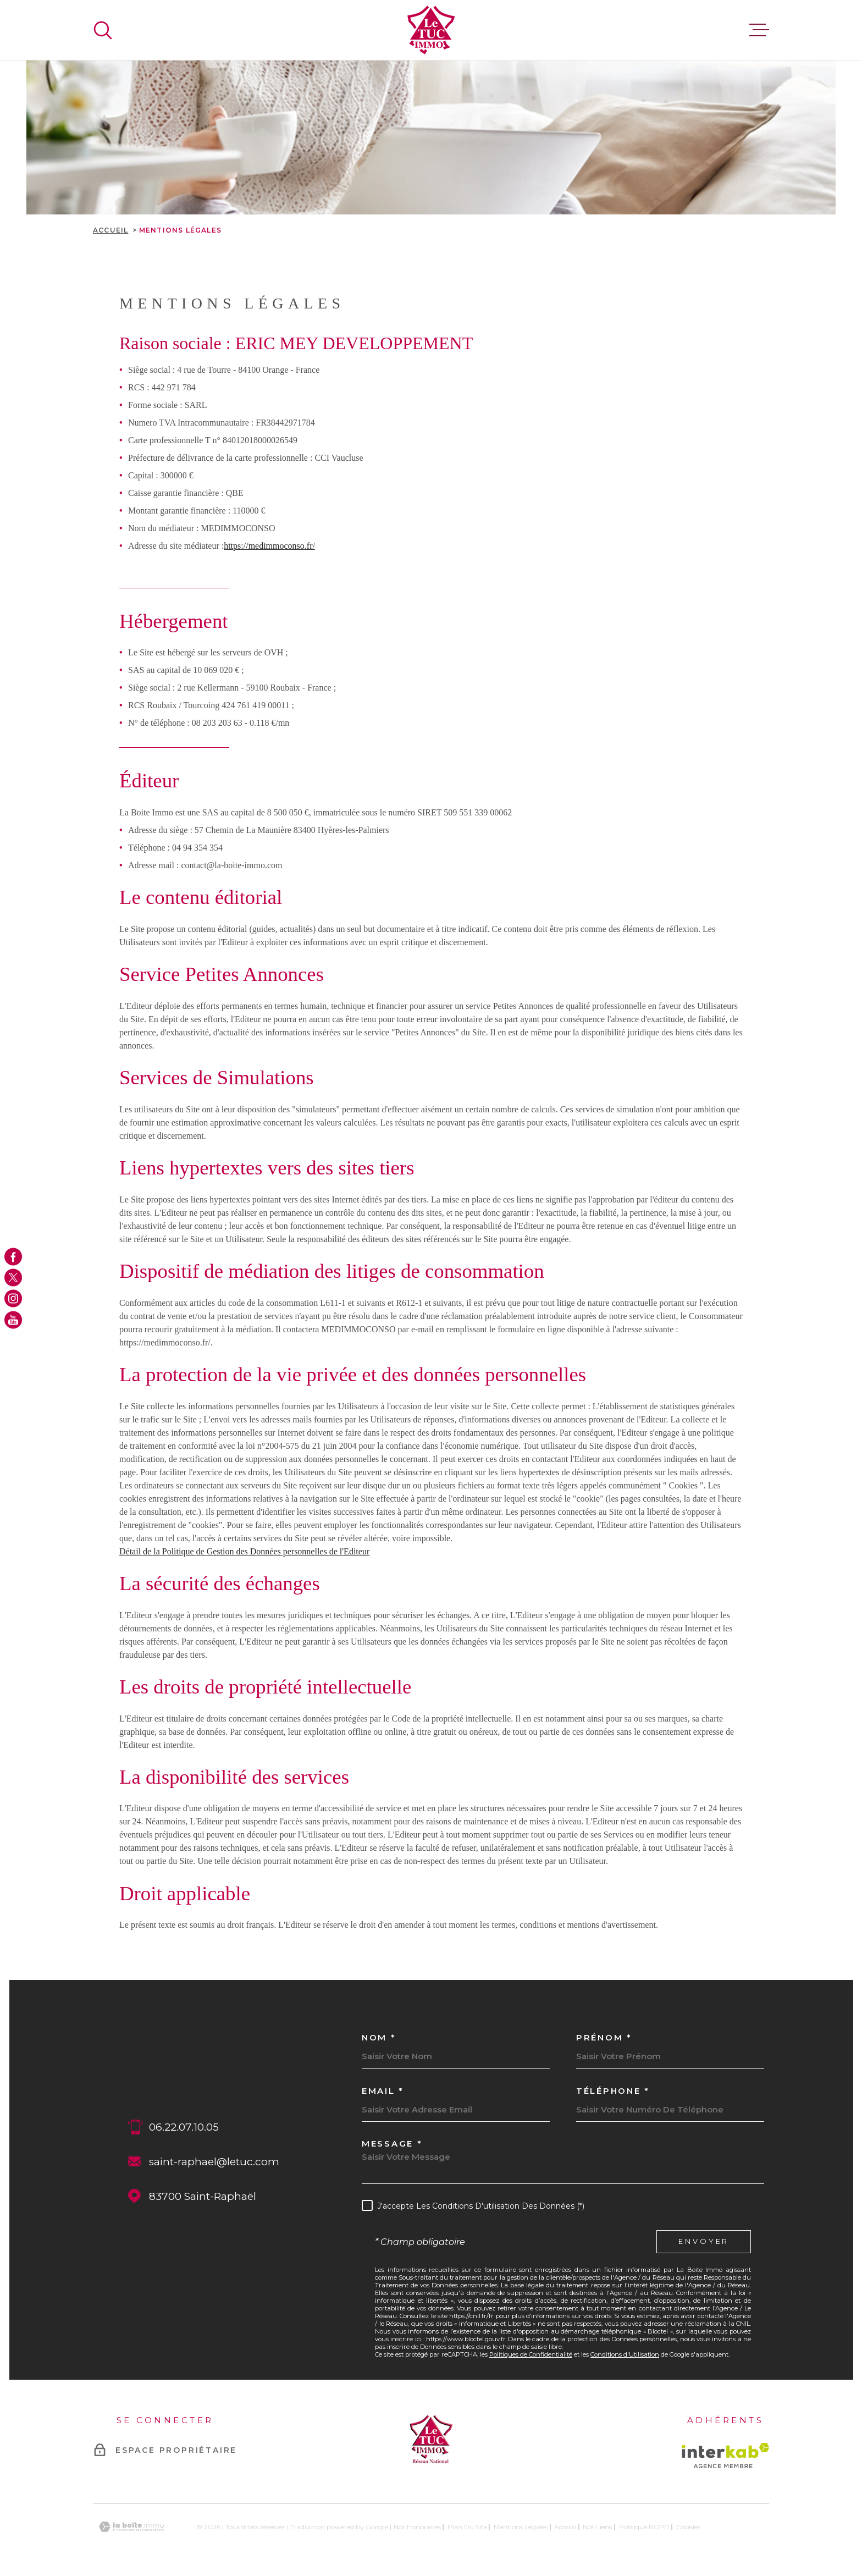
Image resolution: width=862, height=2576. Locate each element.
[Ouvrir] (103, 30)
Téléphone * (613, 2091)
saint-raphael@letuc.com (214, 2161)
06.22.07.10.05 (184, 2127)
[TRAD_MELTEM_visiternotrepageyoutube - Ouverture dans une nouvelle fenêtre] (13, 1319)
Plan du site (467, 2527)
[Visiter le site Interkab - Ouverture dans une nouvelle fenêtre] (725, 2455)
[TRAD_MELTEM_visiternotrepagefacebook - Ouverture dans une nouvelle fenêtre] (13, 1256)
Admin (565, 2527)
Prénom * (604, 2037)
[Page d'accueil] (431, 29)
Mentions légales (521, 2527)
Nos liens (597, 2527)
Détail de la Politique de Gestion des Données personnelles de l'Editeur (244, 1551)
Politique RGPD (644, 2527)
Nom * (379, 2037)
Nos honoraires (417, 2527)
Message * (392, 2143)
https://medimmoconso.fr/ (269, 545)
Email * (383, 2091)
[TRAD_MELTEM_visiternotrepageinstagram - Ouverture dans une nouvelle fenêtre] (13, 1299)
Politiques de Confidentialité (530, 2354)
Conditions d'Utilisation (624, 2354)
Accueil (110, 230)
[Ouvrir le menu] (759, 30)
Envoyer (703, 2241)
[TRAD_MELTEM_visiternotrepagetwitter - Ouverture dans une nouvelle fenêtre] (13, 1277)
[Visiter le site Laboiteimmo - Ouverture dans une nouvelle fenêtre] (131, 2527)
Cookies (688, 2527)
